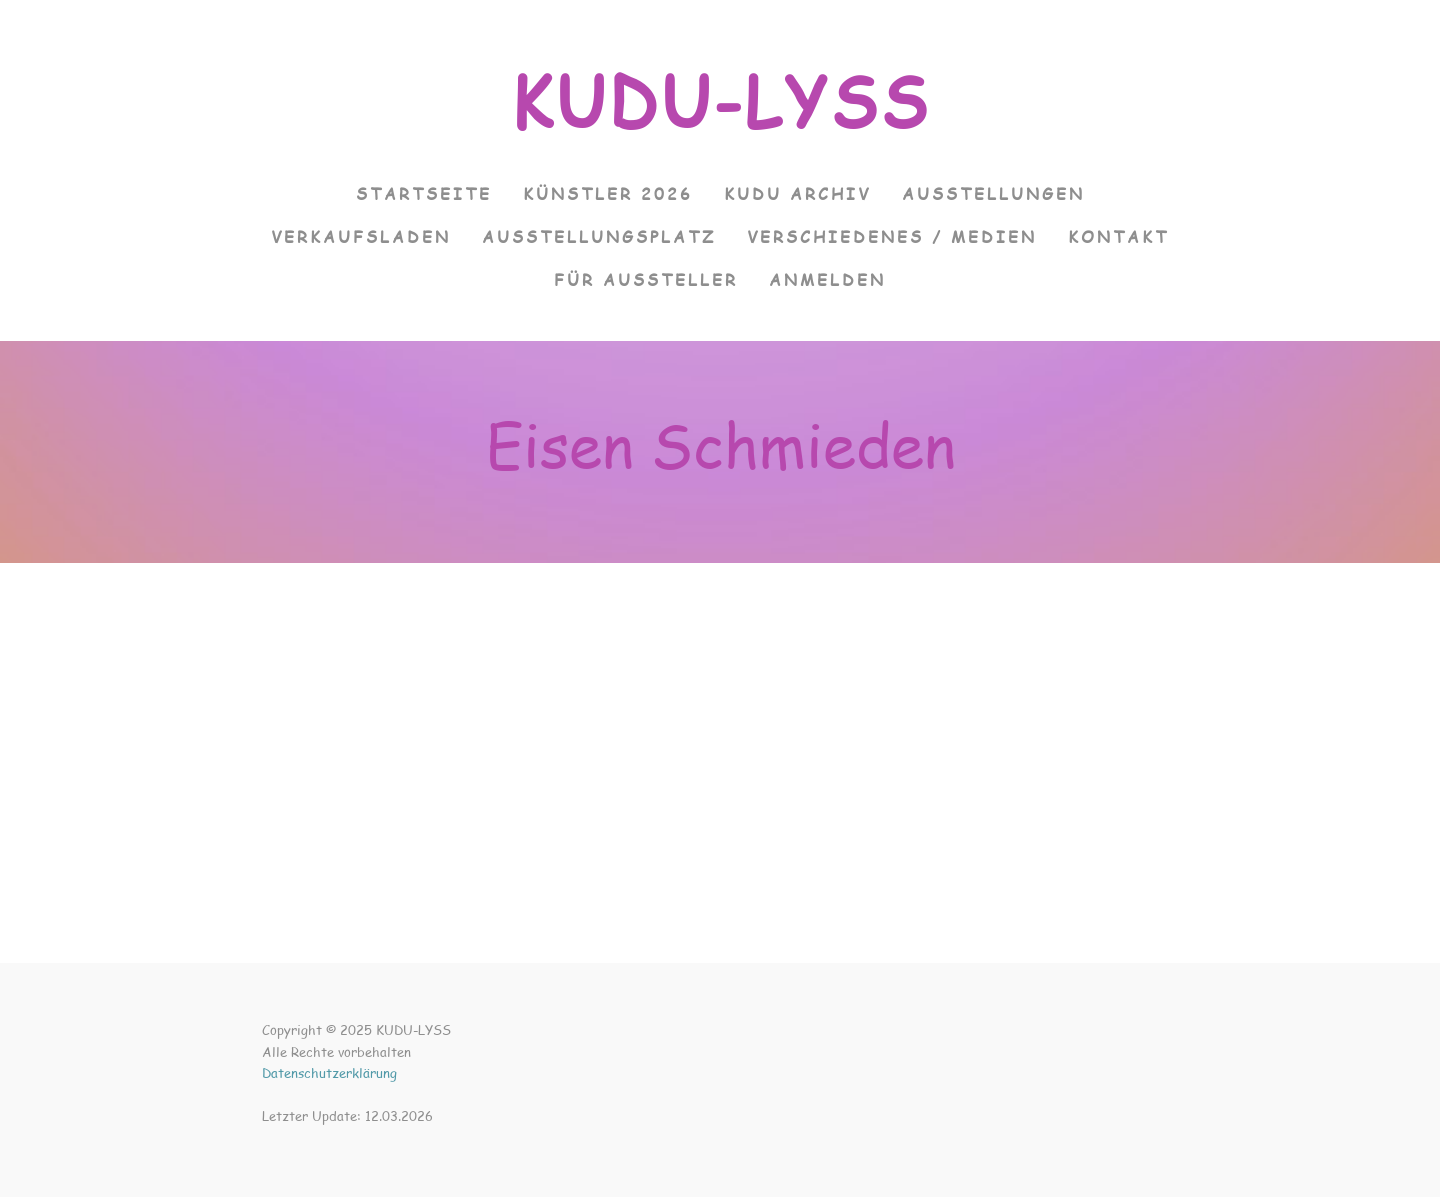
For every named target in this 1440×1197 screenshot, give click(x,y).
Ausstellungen (993, 193)
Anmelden (827, 279)
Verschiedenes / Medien (892, 236)
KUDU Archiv (797, 193)
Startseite (424, 193)
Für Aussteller (646, 279)
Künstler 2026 (608, 193)
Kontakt (1118, 236)
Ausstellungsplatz (599, 236)
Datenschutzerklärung (329, 1073)
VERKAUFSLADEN (361, 236)
